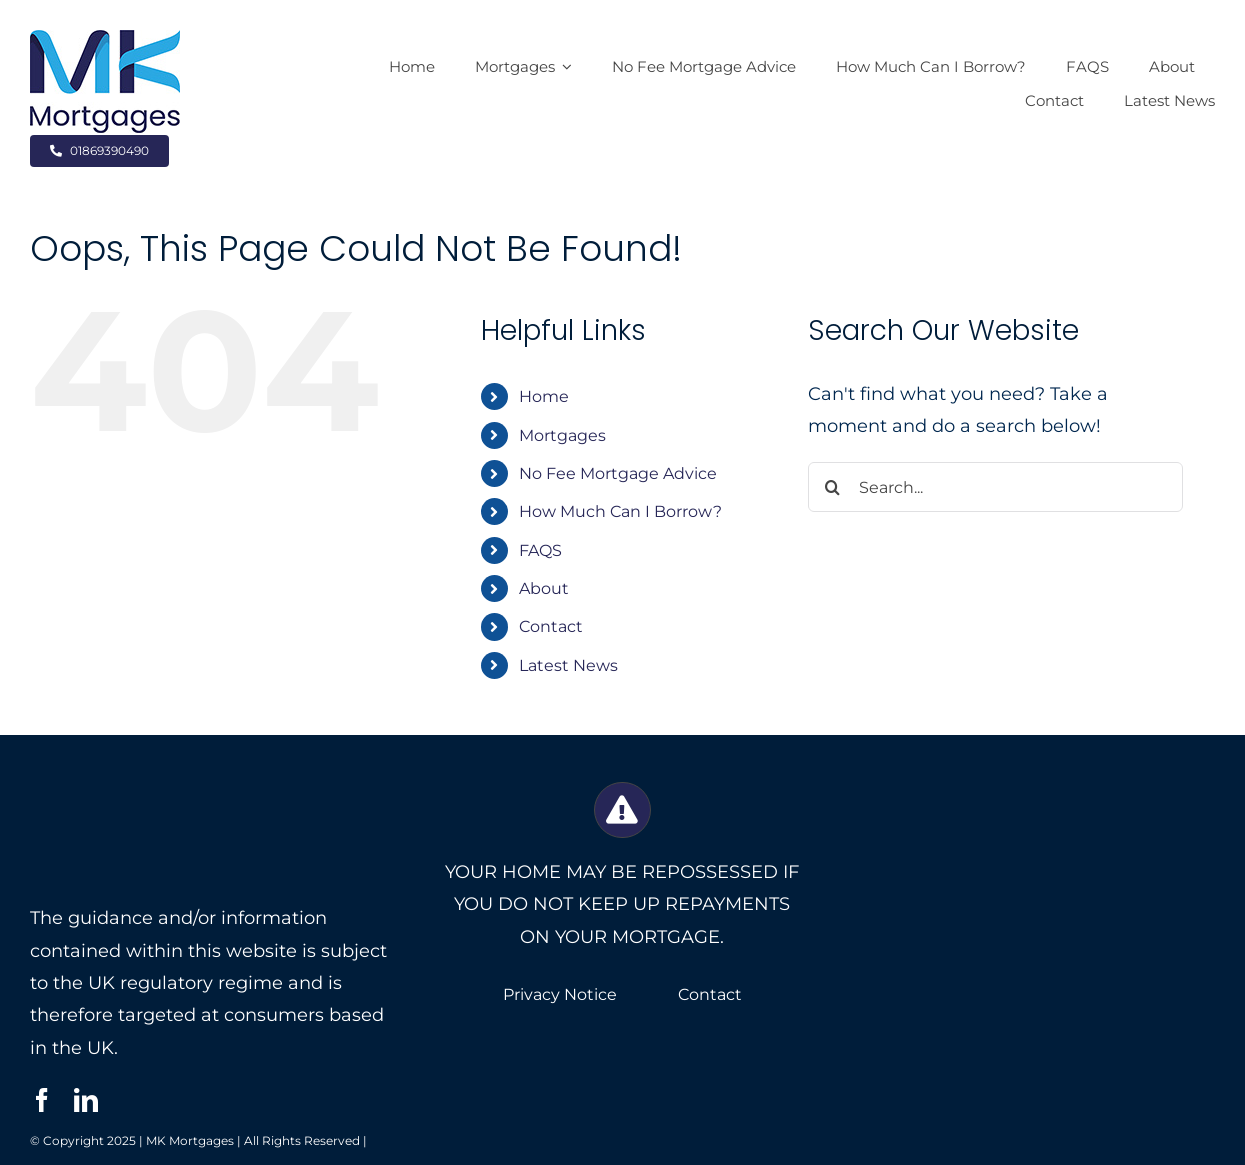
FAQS (540, 550)
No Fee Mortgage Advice (618, 473)
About (544, 588)
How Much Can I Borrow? (620, 511)
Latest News (568, 665)
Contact (551, 626)
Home (544, 396)
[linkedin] (86, 1100)
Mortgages (562, 435)
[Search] (833, 487)
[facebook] (42, 1100)
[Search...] (995, 487)
